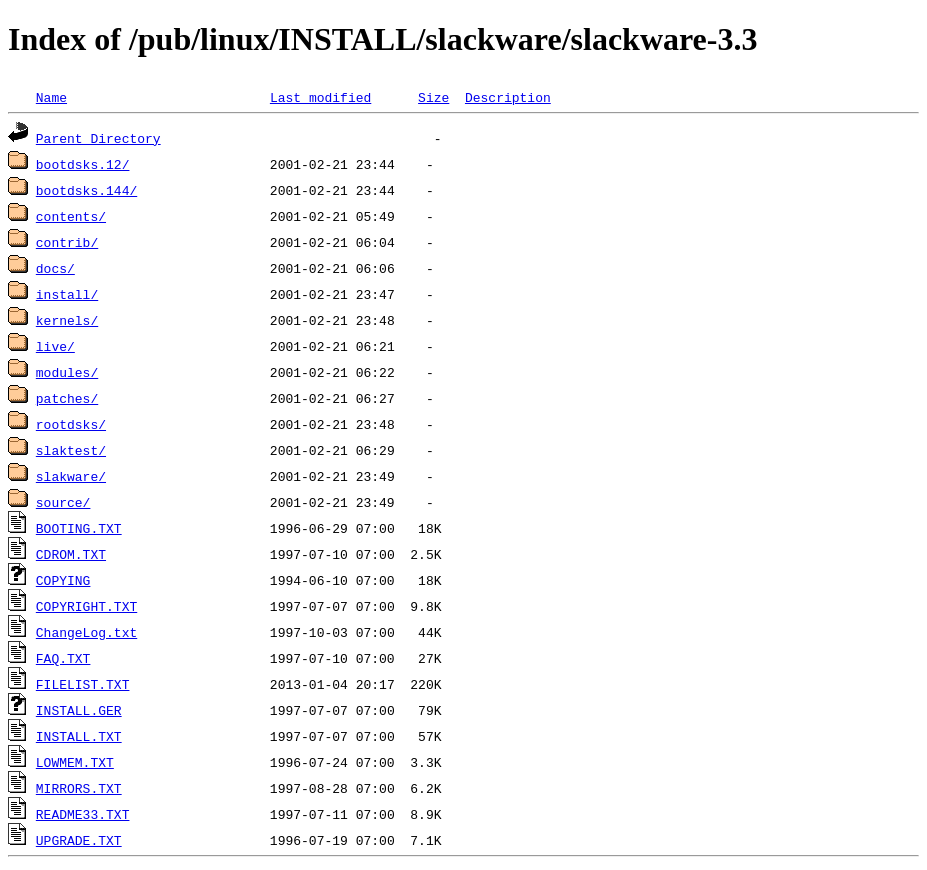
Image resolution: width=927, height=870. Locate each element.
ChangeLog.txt (86, 632)
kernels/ (67, 320)
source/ (63, 502)
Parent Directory (98, 138)
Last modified (320, 97)
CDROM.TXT (71, 554)
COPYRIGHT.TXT (86, 606)
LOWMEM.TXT (75, 762)
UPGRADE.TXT (79, 840)
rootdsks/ (71, 424)
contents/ (71, 216)
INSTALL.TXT (79, 736)
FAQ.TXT (63, 658)
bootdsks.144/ (86, 190)
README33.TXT (83, 814)
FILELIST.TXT (83, 684)
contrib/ (67, 242)
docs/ (55, 268)
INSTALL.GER (79, 710)
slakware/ (71, 476)
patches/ (67, 398)
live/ (55, 346)
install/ (67, 294)
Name (51, 97)
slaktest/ (71, 450)
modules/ (67, 372)
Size (433, 97)
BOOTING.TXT (79, 528)
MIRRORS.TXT (79, 788)
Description (508, 97)
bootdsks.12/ (83, 164)
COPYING (63, 580)
